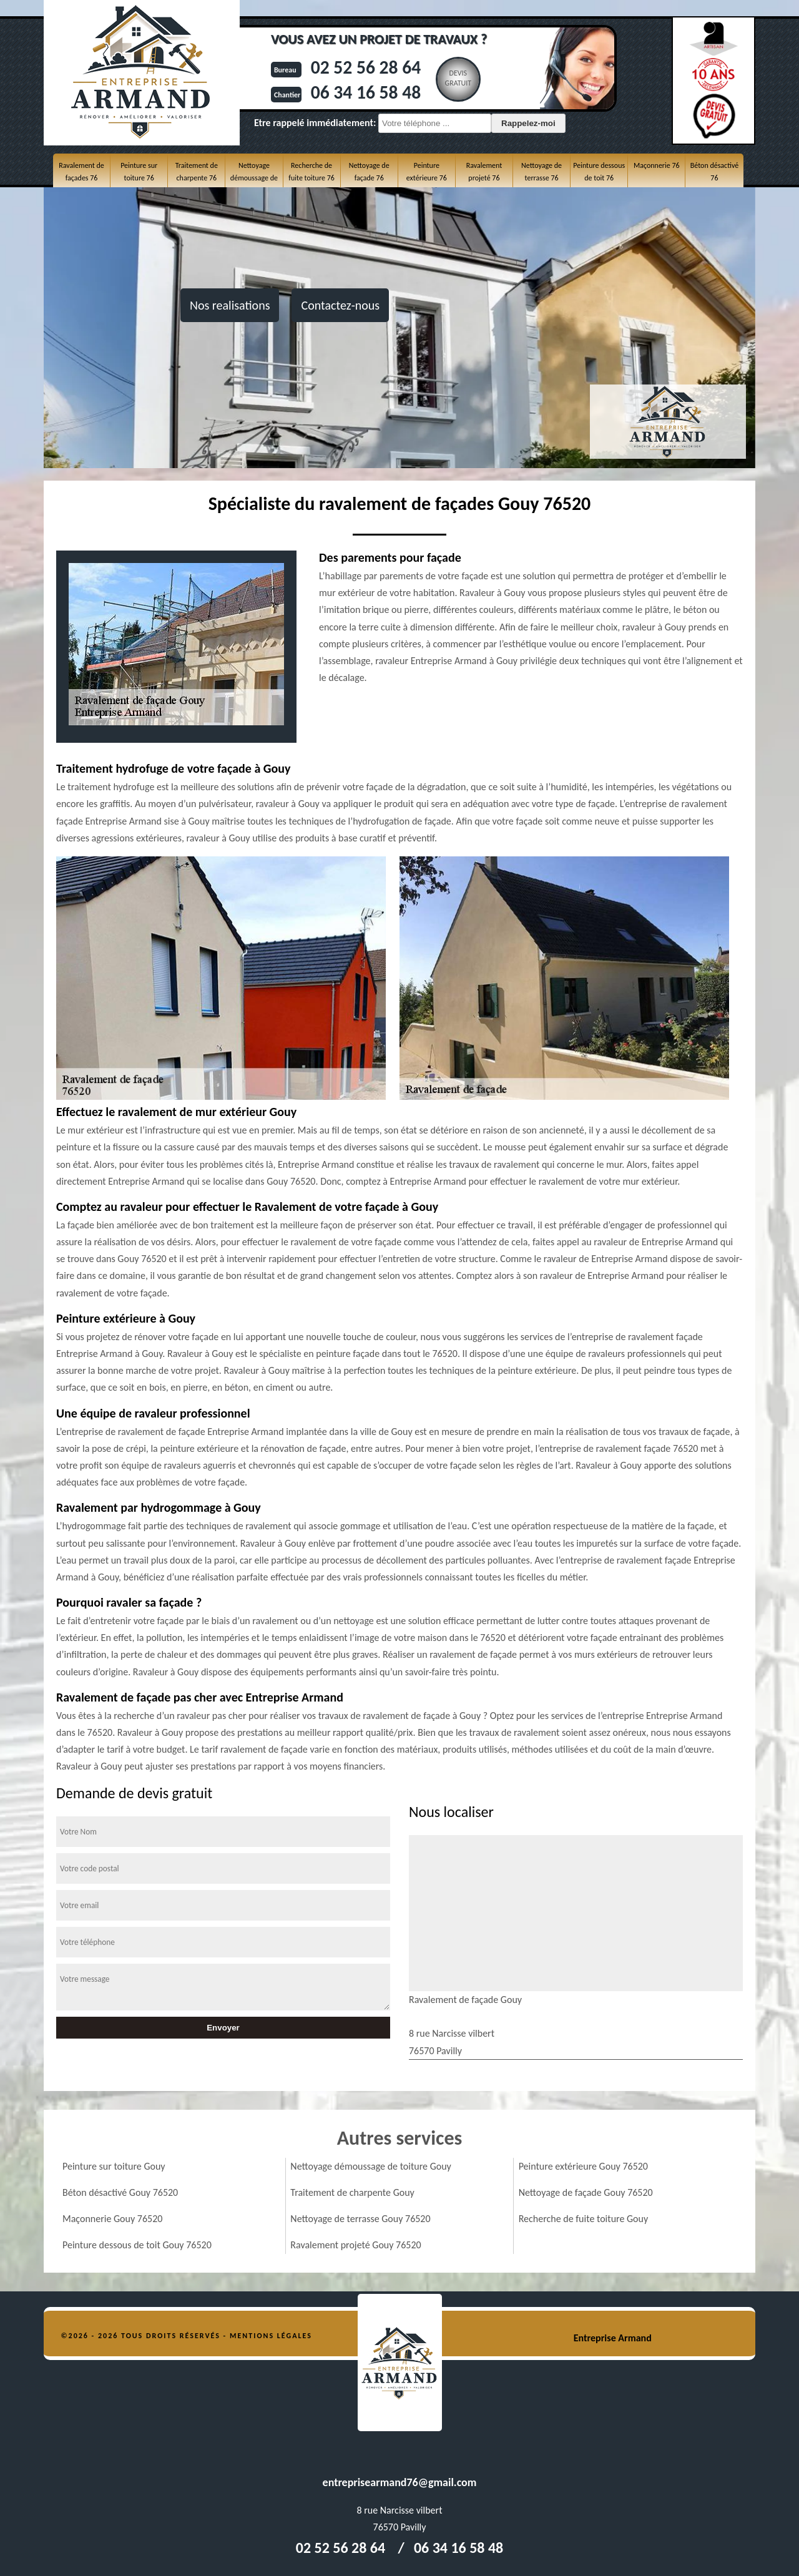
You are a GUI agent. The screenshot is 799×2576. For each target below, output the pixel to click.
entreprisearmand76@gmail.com (400, 2482)
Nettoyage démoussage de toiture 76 (254, 178)
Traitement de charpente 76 (196, 171)
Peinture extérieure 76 (426, 171)
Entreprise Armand (613, 2338)
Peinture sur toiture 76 (138, 171)
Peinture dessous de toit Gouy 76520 (137, 2245)
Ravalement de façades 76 (81, 171)
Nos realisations (230, 305)
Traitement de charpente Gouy (352, 2192)
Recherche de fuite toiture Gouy (584, 2219)
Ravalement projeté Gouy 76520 (355, 2245)
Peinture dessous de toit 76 (599, 171)
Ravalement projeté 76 (484, 171)
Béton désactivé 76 (714, 171)
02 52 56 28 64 (362, 67)
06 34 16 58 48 (362, 92)
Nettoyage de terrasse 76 (541, 171)
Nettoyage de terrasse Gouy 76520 (360, 2219)
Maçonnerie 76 (657, 165)
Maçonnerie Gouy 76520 (112, 2219)
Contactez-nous (340, 305)
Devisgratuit (455, 78)
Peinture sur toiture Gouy (113, 2166)
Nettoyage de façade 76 (369, 171)
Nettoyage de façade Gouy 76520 (586, 2192)
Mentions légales (271, 2335)
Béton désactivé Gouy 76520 (120, 2192)
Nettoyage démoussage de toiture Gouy (370, 2166)
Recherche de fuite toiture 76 (311, 171)
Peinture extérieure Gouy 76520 (583, 2166)
